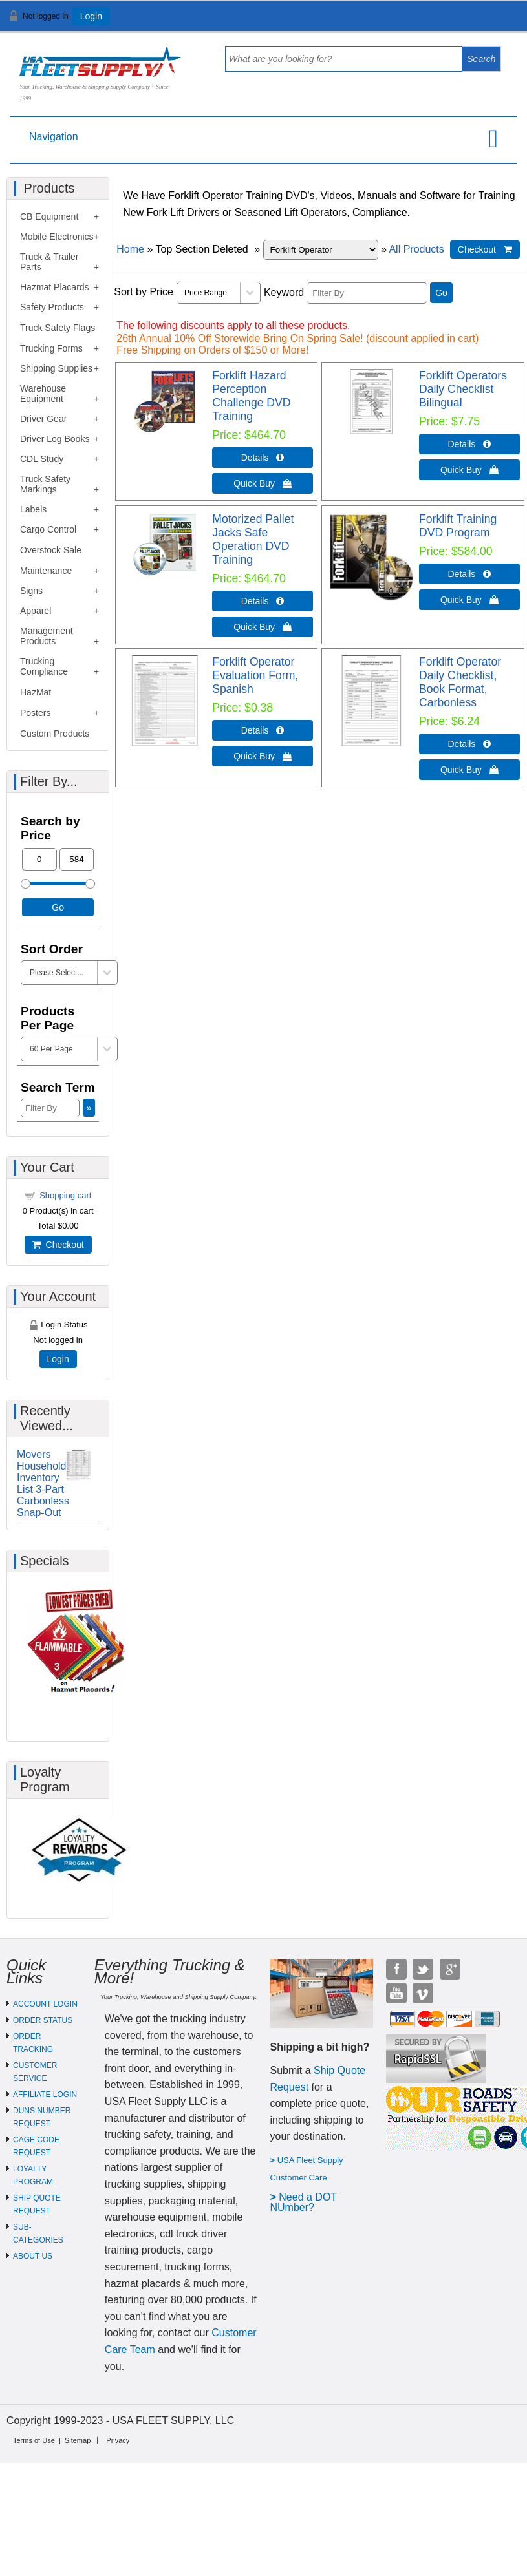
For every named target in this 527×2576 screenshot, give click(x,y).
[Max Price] (76, 859)
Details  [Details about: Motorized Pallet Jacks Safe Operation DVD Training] (263, 601)
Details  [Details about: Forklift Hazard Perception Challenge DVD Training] (263, 457)
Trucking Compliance (44, 666)
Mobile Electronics (57, 236)
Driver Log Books (54, 439)
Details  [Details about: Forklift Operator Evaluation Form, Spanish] (263, 730)
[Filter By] (367, 293)
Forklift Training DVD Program (458, 525)
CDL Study (41, 459)
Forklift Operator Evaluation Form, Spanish (255, 675)
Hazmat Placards (54, 287)
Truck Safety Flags (57, 327)
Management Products (46, 636)
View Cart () (477, 22)
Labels (33, 509)
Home (130, 249)
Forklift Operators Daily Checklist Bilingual (463, 389)
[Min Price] (39, 859)
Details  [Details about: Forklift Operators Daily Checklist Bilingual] (469, 444)
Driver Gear (43, 419)
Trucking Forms (51, 348)
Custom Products (54, 733)
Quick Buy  (262, 483)
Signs (31, 591)
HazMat (35, 692)
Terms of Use (34, 2440)
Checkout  (485, 249)
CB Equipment (49, 216)
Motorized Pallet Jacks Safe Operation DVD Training (253, 539)
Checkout (58, 1244)
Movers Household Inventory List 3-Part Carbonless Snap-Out (43, 1483)
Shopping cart (65, 1195)
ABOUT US (32, 2256)
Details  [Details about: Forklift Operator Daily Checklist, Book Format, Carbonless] (469, 743)
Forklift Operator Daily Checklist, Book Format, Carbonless (460, 682)
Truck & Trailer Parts (49, 261)
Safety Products (52, 307)
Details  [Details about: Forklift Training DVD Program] (469, 573)
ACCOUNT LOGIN (45, 2004)
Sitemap (78, 2440)
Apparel (35, 611)
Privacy (117, 2440)
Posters (35, 713)
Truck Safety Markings (45, 484)
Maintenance (46, 570)
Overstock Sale (50, 550)
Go (441, 292)
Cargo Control (48, 529)
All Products (416, 249)
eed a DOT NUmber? (303, 2202)
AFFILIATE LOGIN (45, 2094)
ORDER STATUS (42, 2020)
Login (91, 16)
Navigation (53, 136)
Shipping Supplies (56, 368)
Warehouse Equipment (43, 393)
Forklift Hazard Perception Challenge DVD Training (251, 396)
